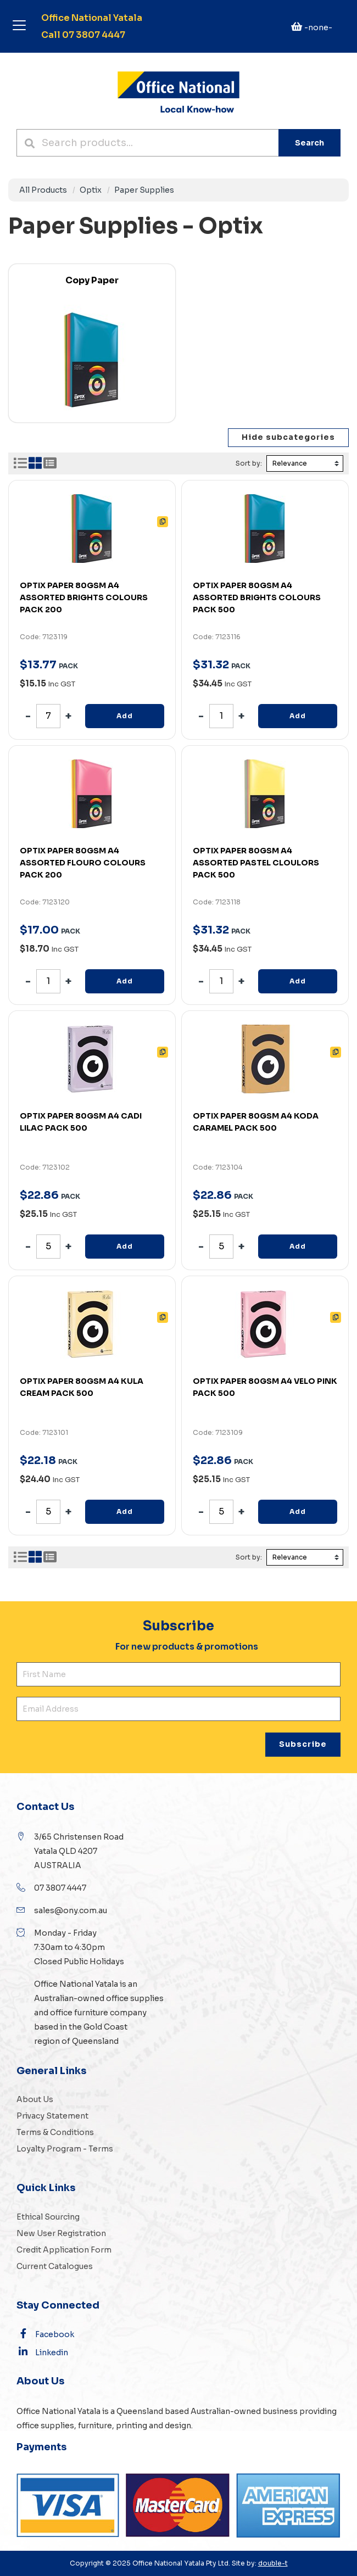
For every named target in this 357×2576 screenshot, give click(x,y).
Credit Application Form (63, 2250)
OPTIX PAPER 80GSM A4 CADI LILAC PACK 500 (81, 1122)
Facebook (45, 2333)
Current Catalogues (54, 2266)
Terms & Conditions (55, 2132)
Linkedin (42, 2351)
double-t (273, 2563)
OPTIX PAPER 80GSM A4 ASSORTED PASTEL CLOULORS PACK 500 (256, 863)
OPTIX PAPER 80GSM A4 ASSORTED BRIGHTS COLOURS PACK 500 (257, 597)
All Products (43, 190)
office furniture (78, 2013)
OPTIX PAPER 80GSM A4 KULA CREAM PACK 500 (81, 1387)
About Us (34, 2099)
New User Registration (61, 2233)
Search (309, 143)
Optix (91, 190)
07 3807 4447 (60, 1888)
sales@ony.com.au (70, 1910)
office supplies (135, 1998)
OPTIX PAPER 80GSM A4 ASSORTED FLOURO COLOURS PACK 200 (83, 863)
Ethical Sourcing (48, 2217)
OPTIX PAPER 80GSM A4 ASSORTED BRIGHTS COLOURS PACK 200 (84, 597)
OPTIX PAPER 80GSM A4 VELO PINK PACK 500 (265, 1387)
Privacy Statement (52, 2116)
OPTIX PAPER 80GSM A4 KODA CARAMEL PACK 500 (256, 1122)
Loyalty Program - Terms (64, 2149)
